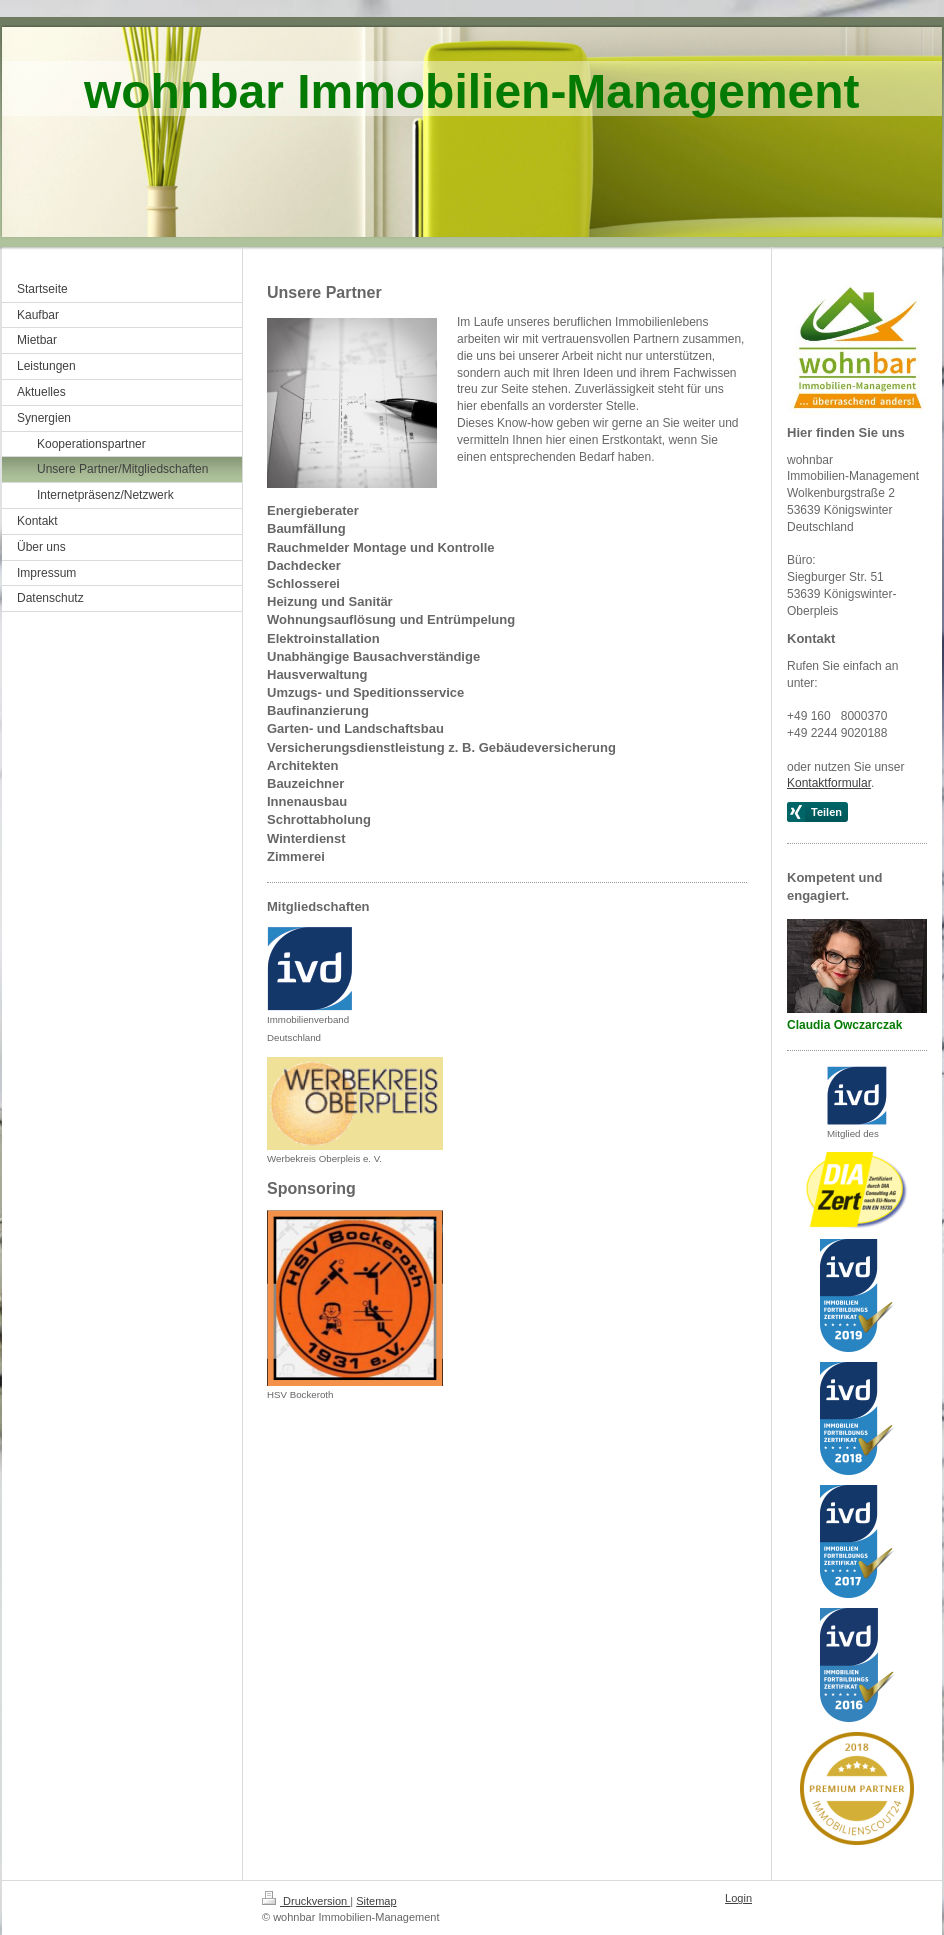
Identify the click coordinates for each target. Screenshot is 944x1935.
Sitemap (376, 1901)
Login (738, 1898)
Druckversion (306, 1901)
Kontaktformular (829, 783)
